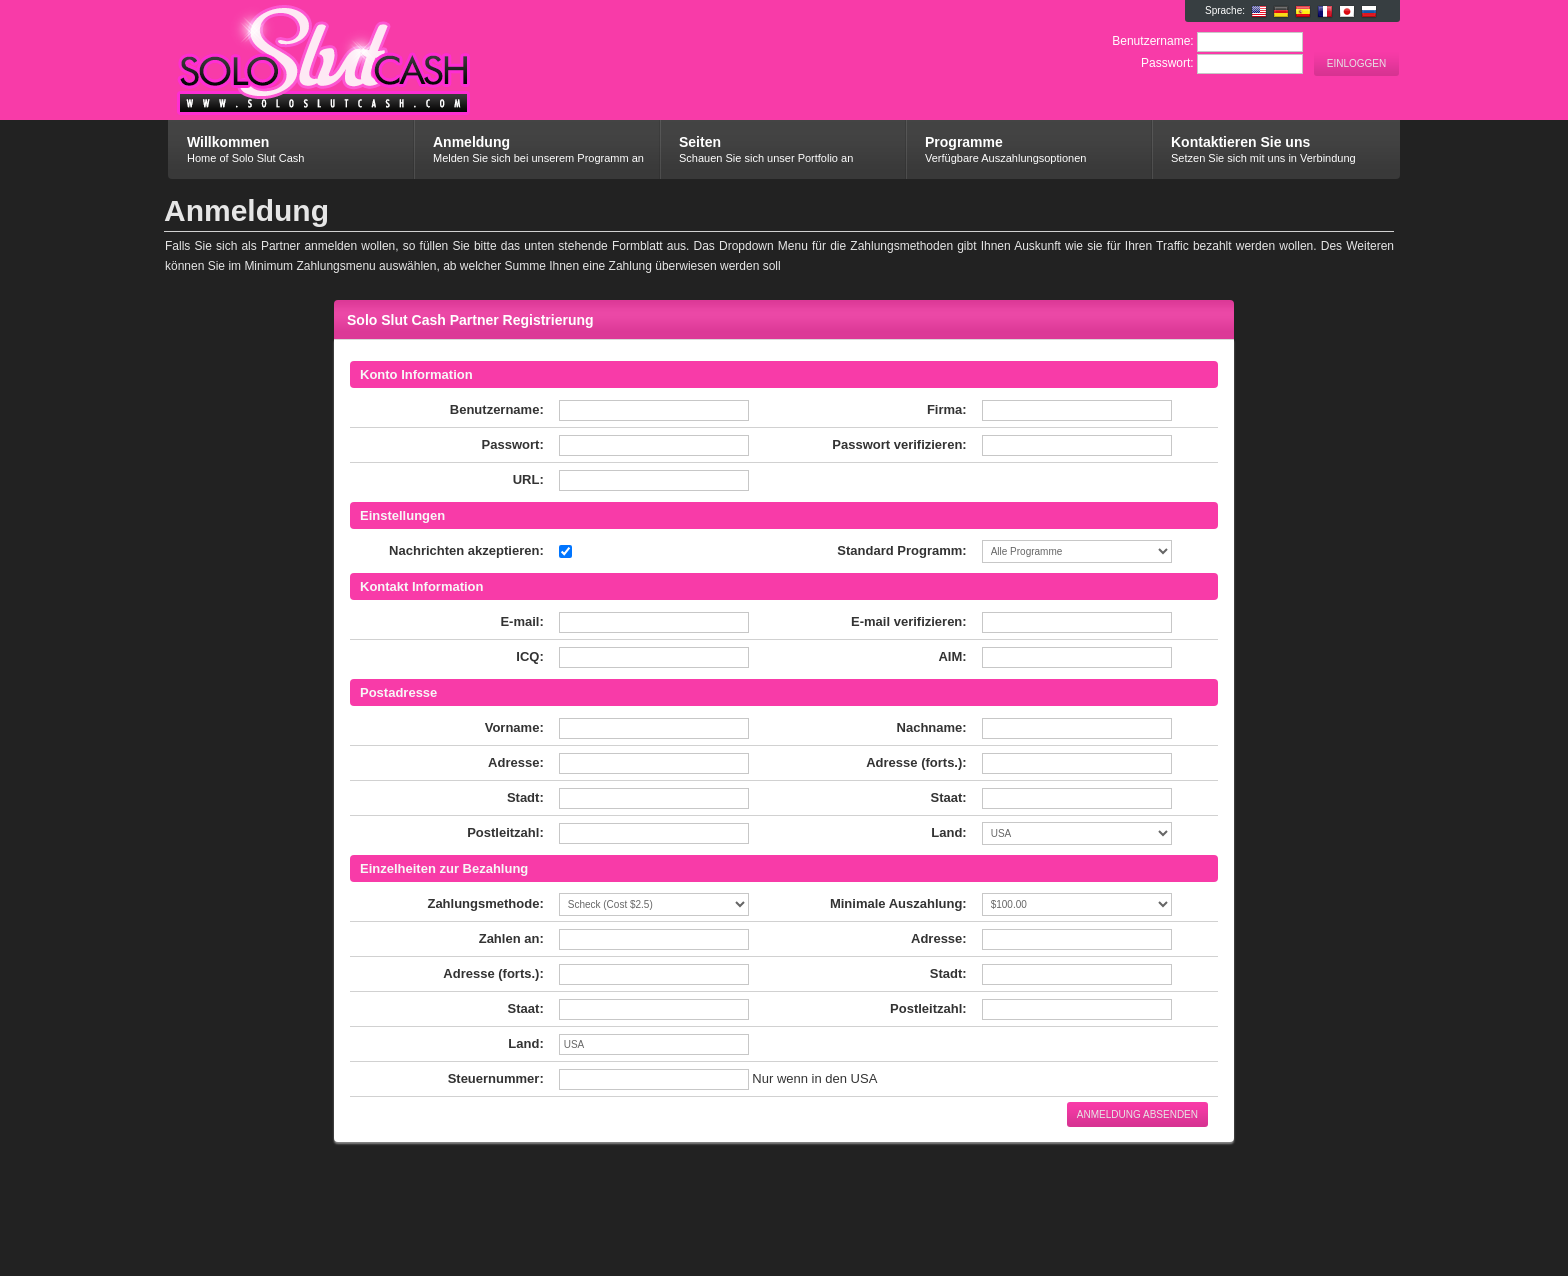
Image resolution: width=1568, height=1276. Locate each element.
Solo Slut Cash (406, 71)
